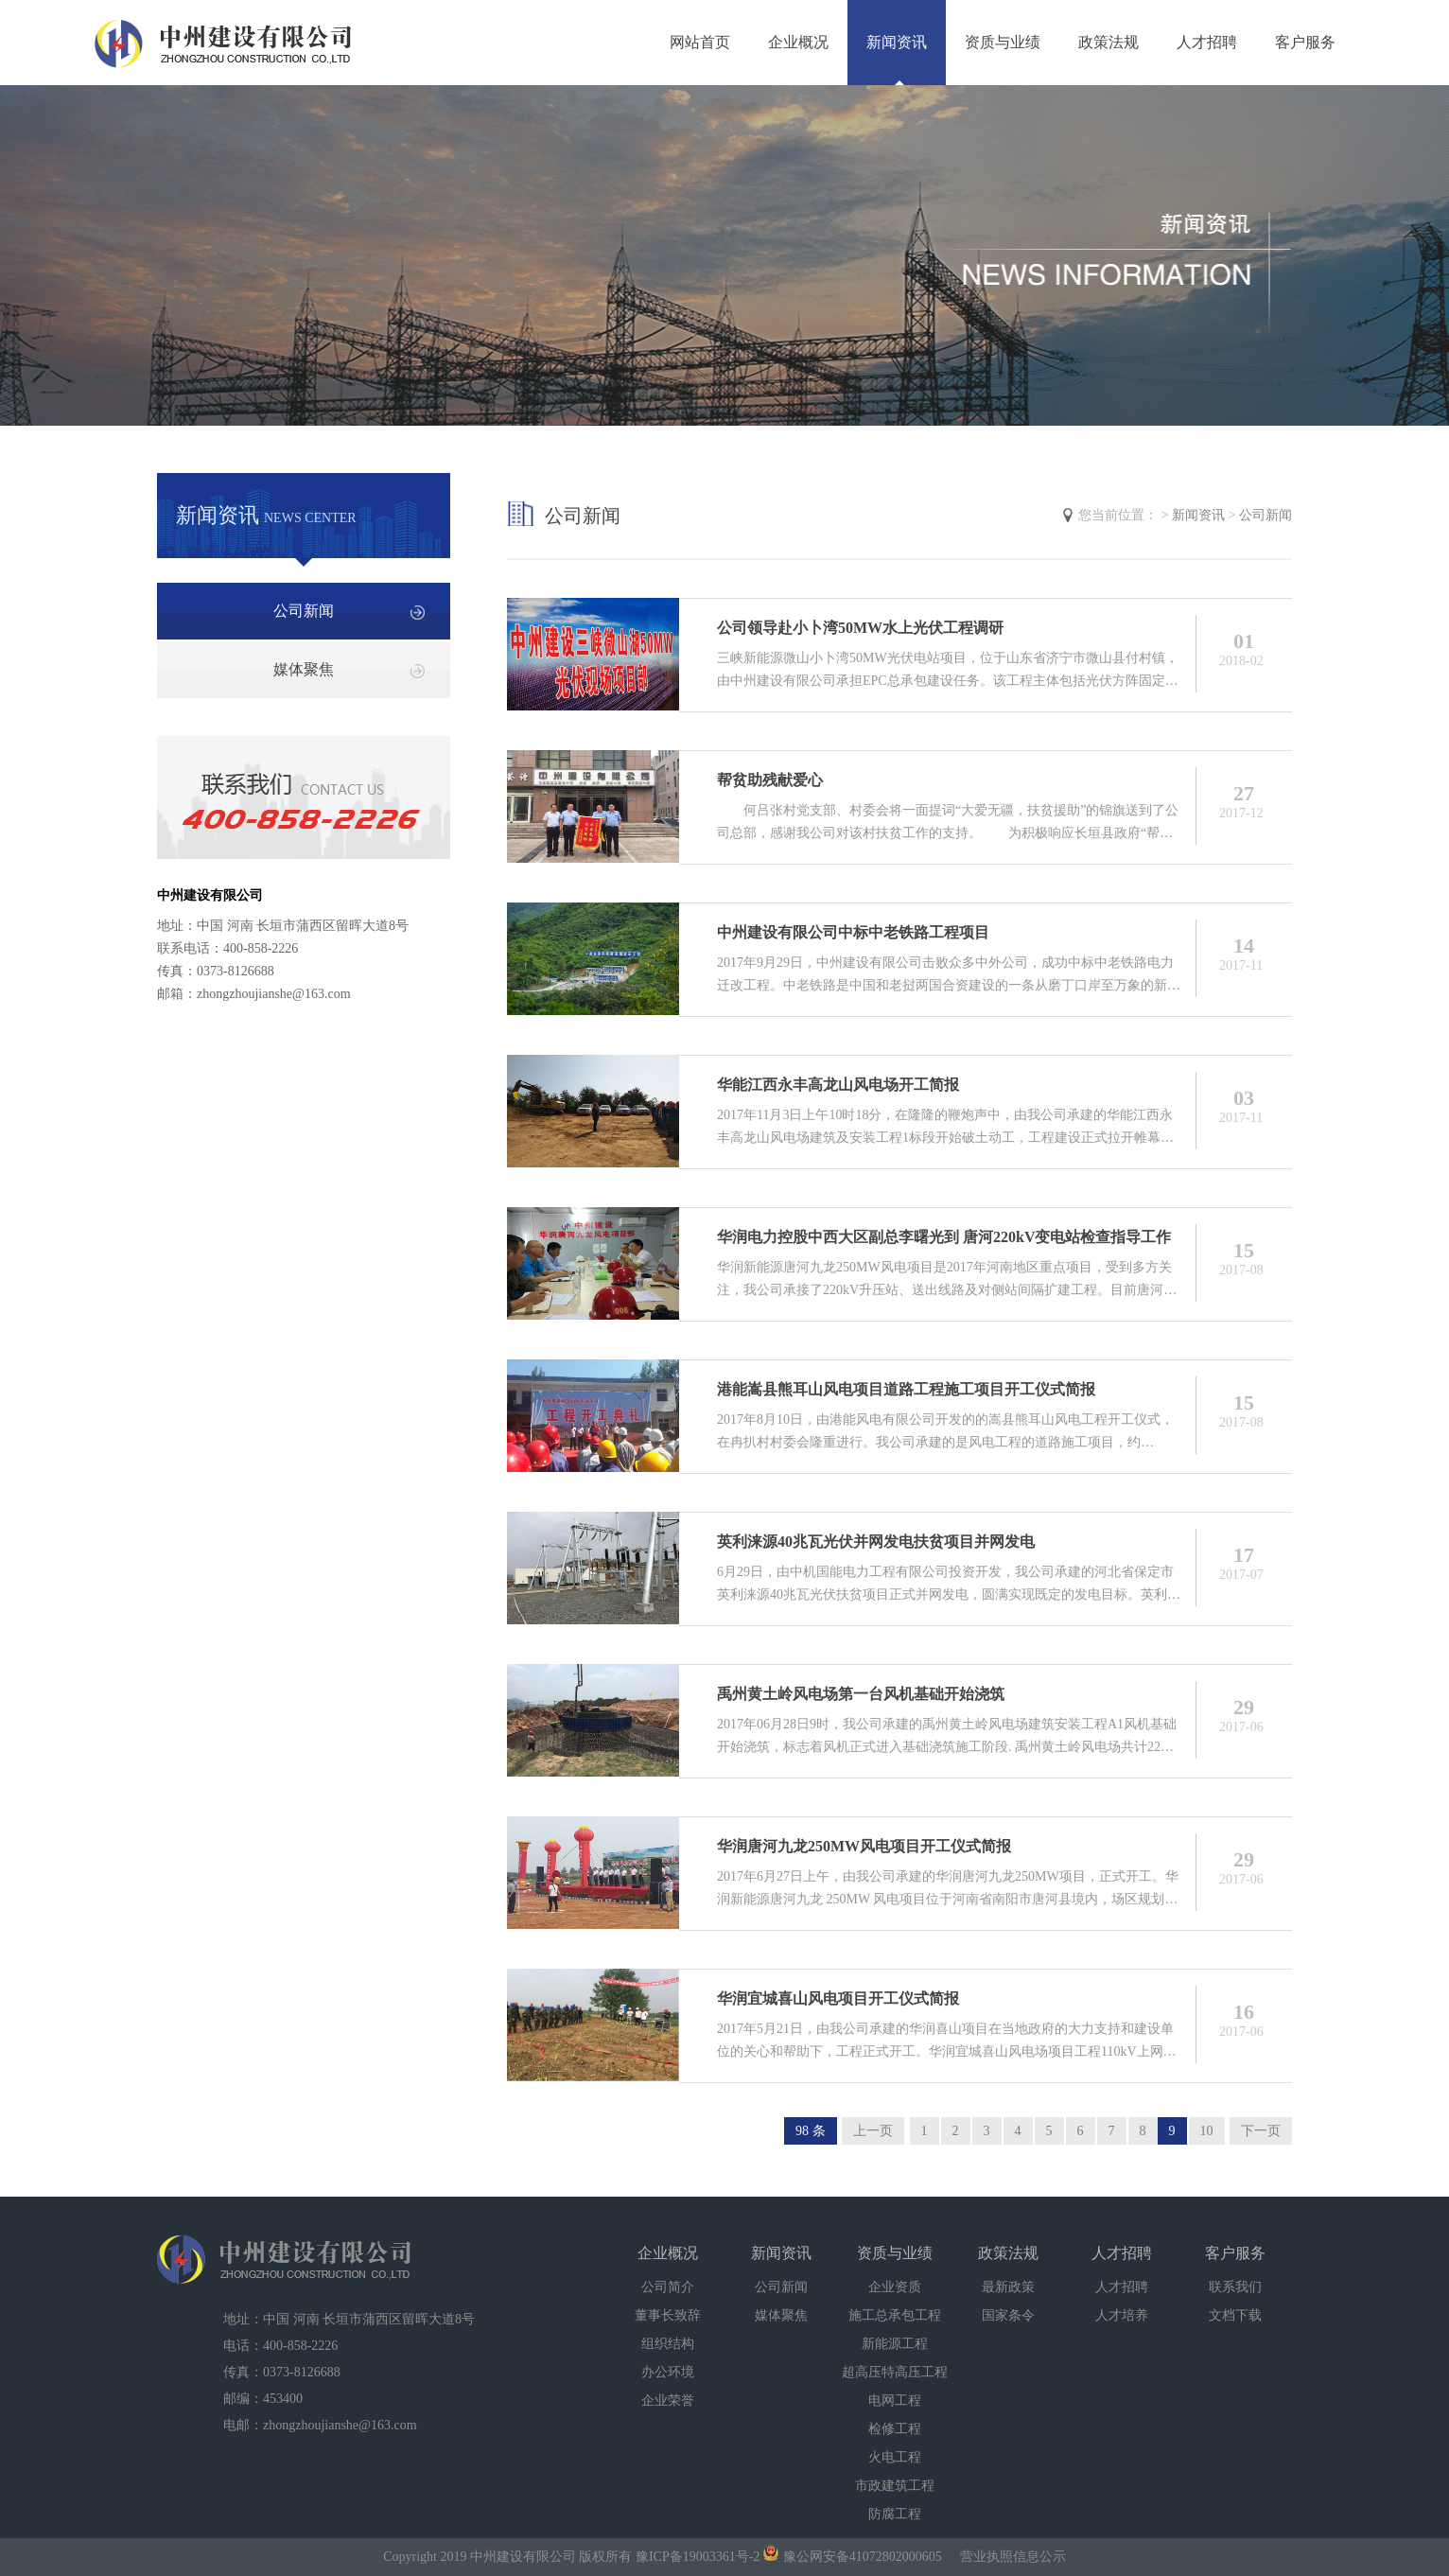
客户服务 (1305, 42)
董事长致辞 (668, 2315)
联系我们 (1235, 2287)
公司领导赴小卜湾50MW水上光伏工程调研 (860, 628)
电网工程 (894, 2400)
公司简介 (667, 2287)
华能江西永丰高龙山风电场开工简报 (838, 1085)
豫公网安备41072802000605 (852, 2557)
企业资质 (894, 2287)
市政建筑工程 (894, 2486)
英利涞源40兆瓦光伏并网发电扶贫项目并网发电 (876, 1541)
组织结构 (667, 2344)
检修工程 (894, 2429)
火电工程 (894, 2457)
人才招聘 (1207, 42)
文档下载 (1235, 2315)
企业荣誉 (667, 2400)
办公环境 (667, 2372)
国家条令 (1008, 2315)
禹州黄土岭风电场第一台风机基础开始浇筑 (860, 1694)
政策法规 (1108, 42)
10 (1206, 2131)
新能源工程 (895, 2344)
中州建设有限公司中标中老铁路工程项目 (853, 932)
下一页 (1261, 2131)
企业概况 (798, 42)
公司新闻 (303, 611)
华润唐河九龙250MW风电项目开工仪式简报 (864, 1846)
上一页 (873, 2131)
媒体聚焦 (303, 669)
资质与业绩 (1002, 42)
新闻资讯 (896, 42)
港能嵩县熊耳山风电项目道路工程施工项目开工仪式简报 (906, 1389)
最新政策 (1008, 2287)
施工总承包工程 (894, 2315)
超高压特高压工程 (895, 2372)
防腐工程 (894, 2514)
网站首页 (700, 42)
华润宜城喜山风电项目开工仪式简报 (838, 1998)
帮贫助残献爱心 (770, 780)
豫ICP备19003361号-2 (697, 2557)
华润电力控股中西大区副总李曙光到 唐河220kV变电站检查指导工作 (944, 1237)
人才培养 (1121, 2315)
